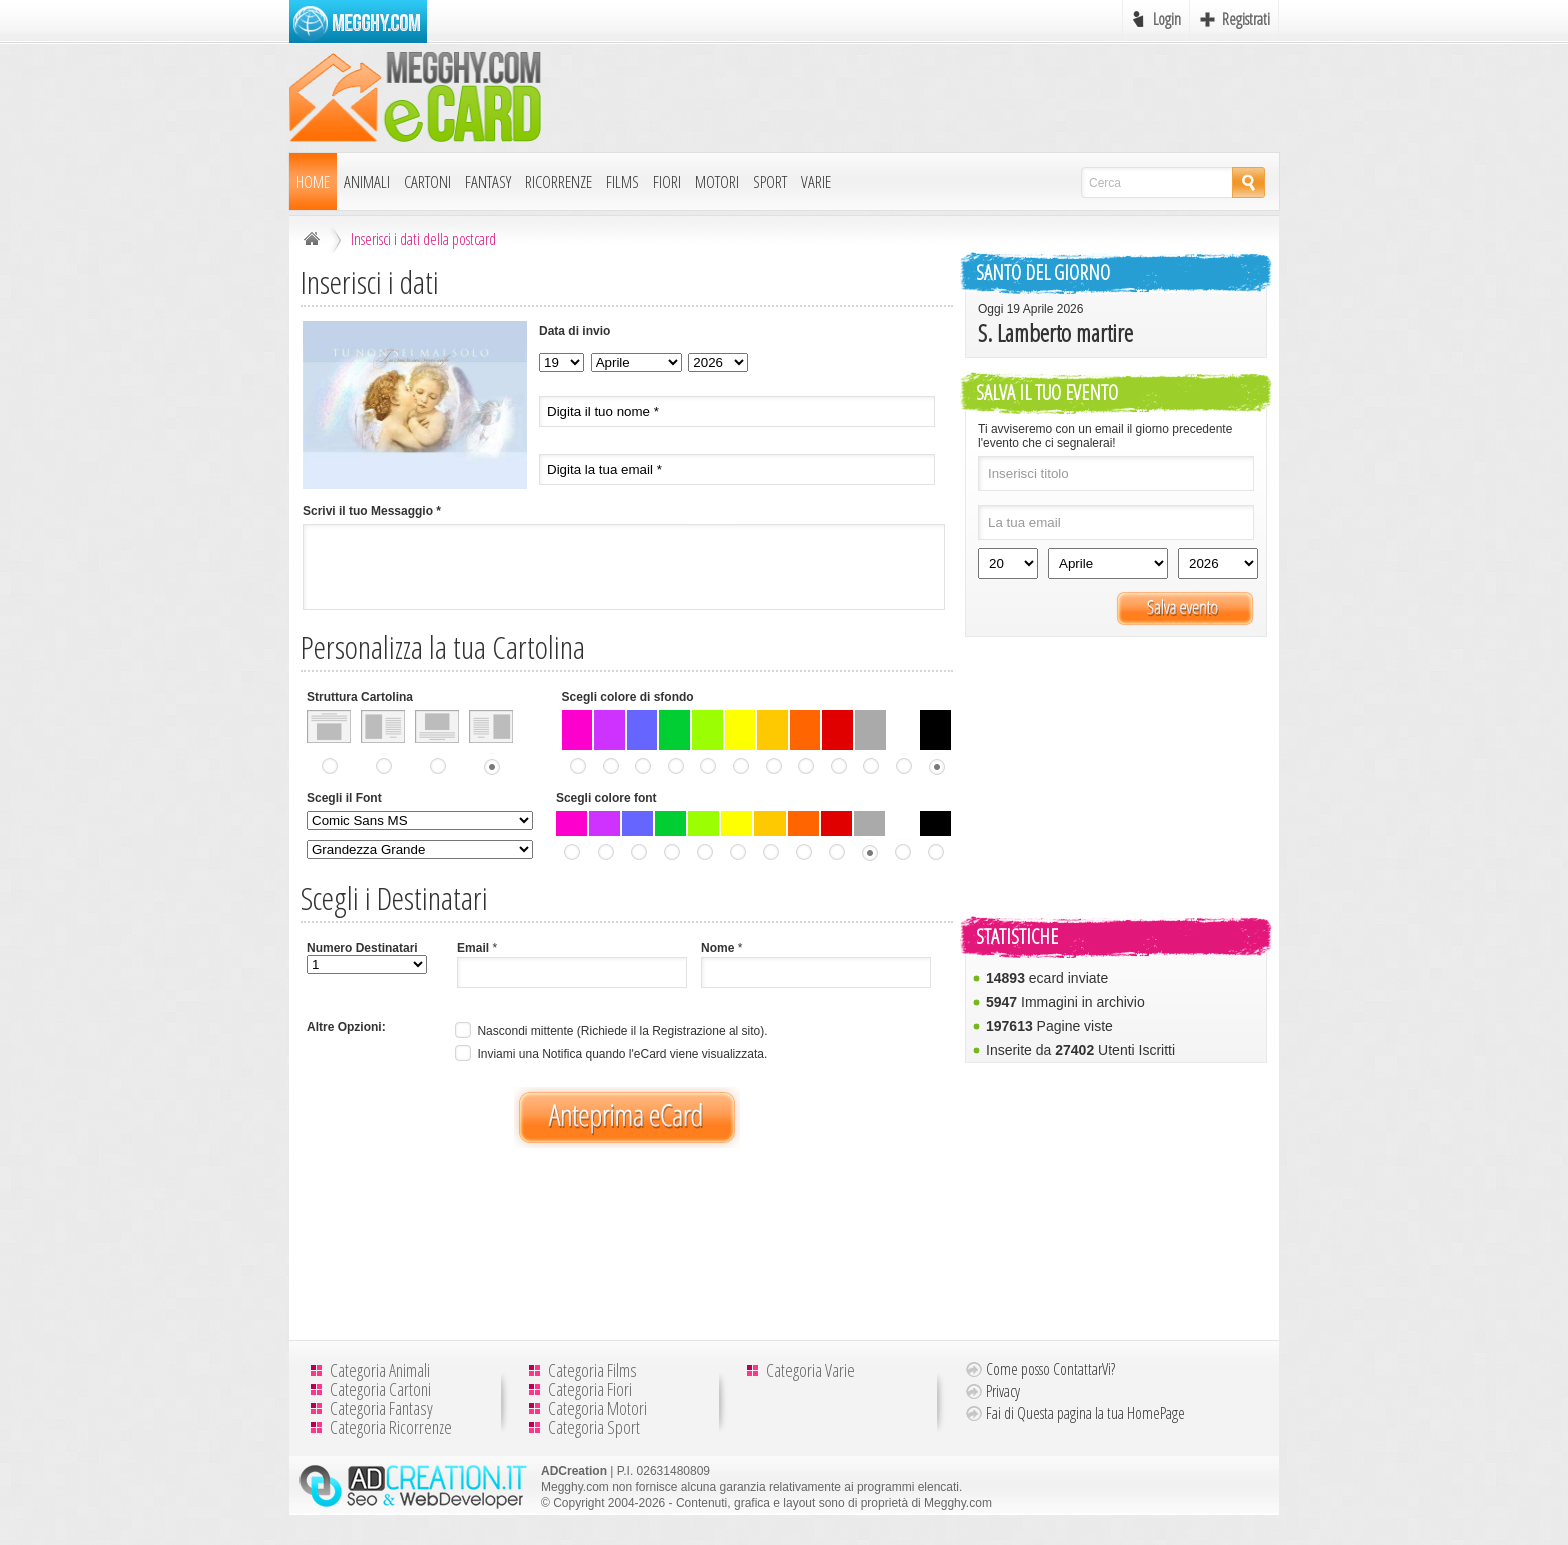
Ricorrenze (558, 181)
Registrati (1246, 19)
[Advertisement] (915, 97)
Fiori (667, 181)
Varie (816, 181)
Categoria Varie (810, 1370)
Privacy (1003, 1391)
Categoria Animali (380, 1370)
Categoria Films (592, 1370)
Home (313, 181)
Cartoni (427, 181)
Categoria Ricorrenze (391, 1427)
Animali (367, 181)
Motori (717, 181)
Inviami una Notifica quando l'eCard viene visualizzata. (609, 1054)
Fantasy (488, 181)
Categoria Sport (594, 1427)
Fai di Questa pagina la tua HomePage (1085, 1413)
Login (1167, 19)
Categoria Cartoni (380, 1389)
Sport (770, 181)
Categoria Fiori (590, 1389)
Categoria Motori (597, 1408)
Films (622, 181)
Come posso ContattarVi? (1050, 1369)
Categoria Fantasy (381, 1408)
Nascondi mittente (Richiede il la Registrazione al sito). (609, 1031)
